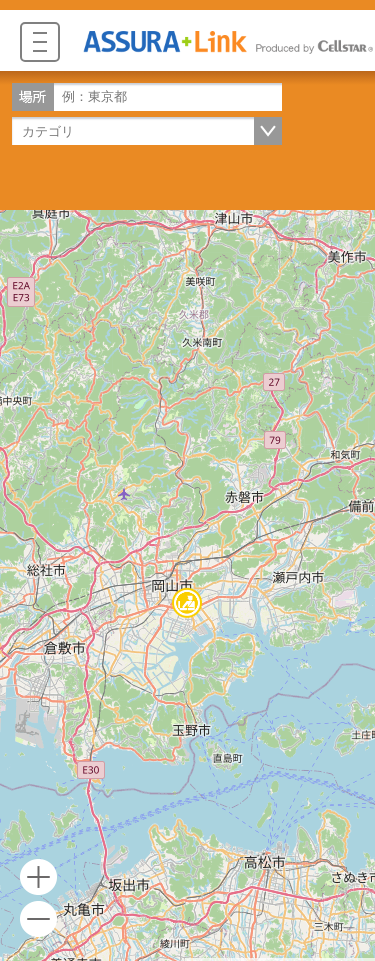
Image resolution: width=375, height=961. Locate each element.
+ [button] (38, 877)
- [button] (38, 919)
